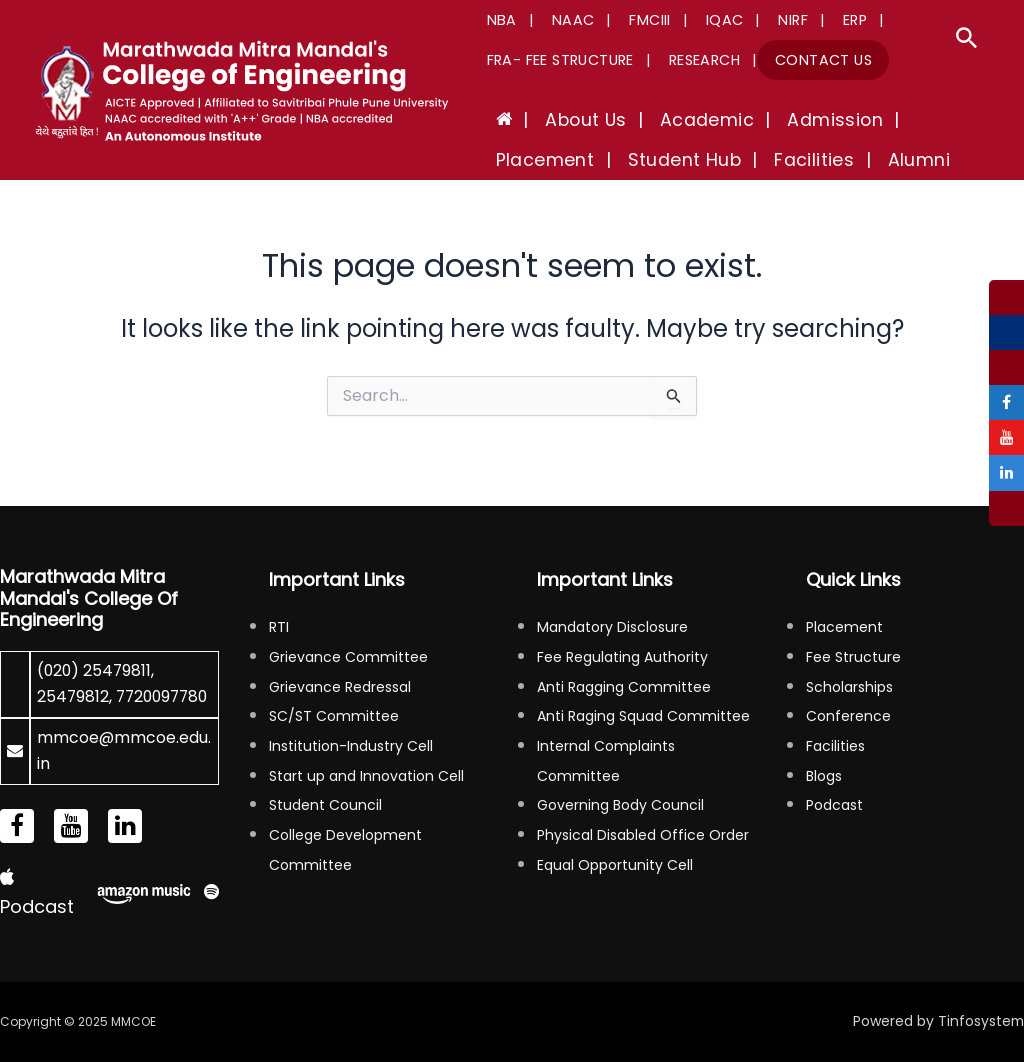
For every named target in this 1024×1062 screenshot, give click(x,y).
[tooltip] (1006, 298)
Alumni (753, 160)
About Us (565, 120)
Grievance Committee (348, 631)
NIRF (749, 20)
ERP (800, 20)
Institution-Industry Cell (351, 720)
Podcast (834, 779)
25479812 (73, 670)
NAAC (558, 20)
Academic (674, 120)
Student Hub (545, 160)
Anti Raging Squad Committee (643, 690)
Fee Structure (853, 631)
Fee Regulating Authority (622, 631)
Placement (905, 120)
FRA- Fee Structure (555, 60)
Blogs (824, 749)
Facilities (662, 160)
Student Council (325, 779)
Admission (789, 120)
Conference (848, 690)
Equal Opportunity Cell (615, 838)
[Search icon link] (967, 42)
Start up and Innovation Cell (366, 749)
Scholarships (849, 660)
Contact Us (798, 60)
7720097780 (86, 697)
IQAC (690, 20)
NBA (497, 20)
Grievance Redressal (340, 660)
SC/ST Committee (334, 690)
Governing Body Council (620, 779)
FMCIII (625, 20)
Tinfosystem (980, 1022)
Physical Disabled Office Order (643, 809)
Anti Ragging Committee (624, 660)
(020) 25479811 (95, 644)
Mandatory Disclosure (612, 601)
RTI (279, 601)
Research (689, 60)
